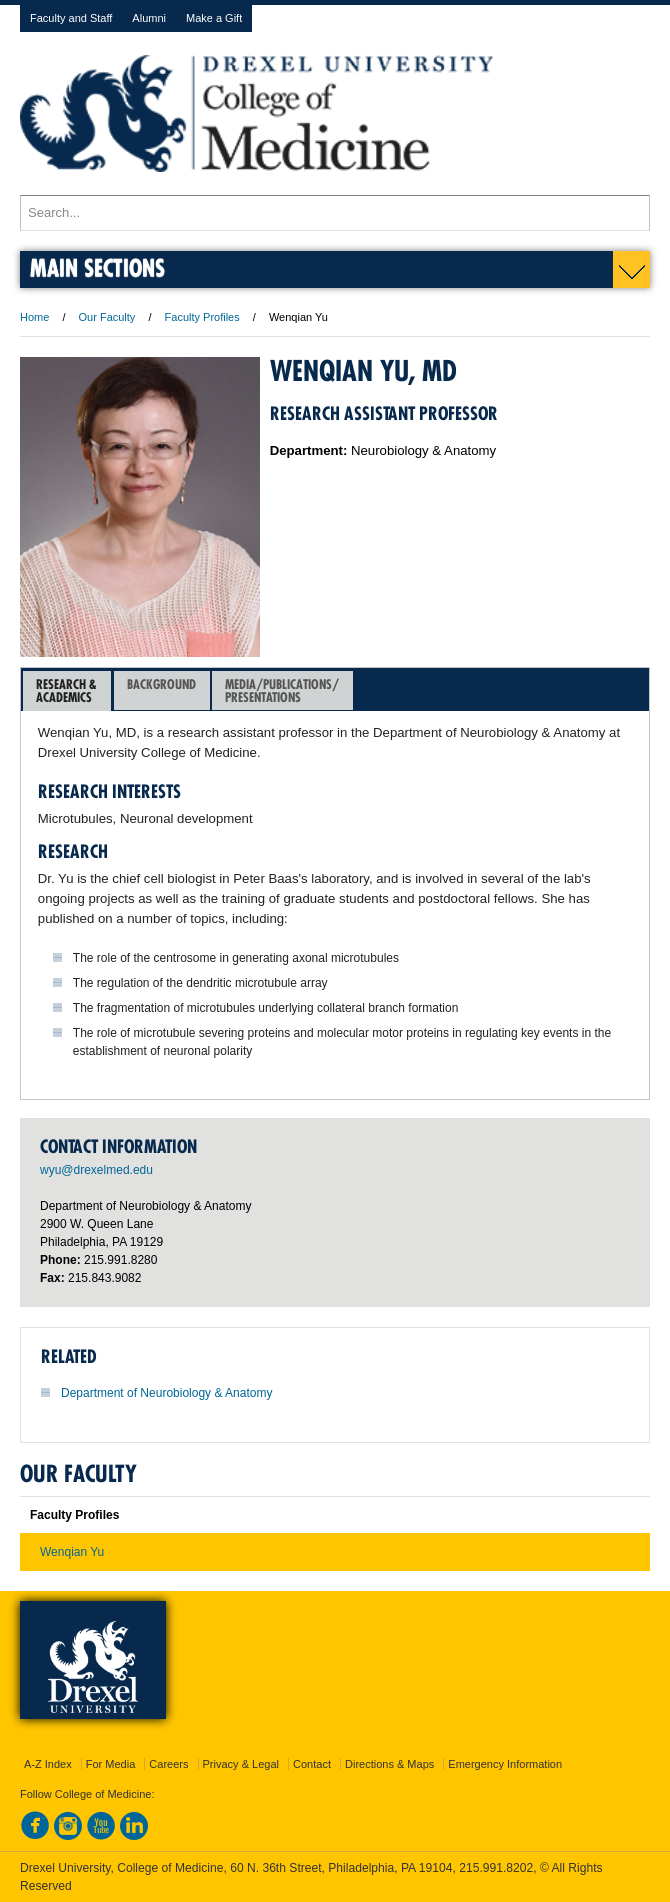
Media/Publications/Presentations (282, 690)
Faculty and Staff (71, 18)
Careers (168, 1764)
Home (34, 317)
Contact (312, 1764)
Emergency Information (505, 1764)
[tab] (67, 691)
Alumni (149, 18)
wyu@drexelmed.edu (96, 1170)
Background (161, 690)
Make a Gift (214, 18)
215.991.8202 (496, 1868)
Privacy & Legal (241, 1764)
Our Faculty (107, 317)
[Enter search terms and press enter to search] (335, 213)
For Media (111, 1764)
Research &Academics (66, 690)
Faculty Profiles (202, 317)
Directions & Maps (389, 1764)
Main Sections (97, 267)
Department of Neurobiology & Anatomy (166, 1393)
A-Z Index (48, 1764)
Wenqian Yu (72, 1552)
